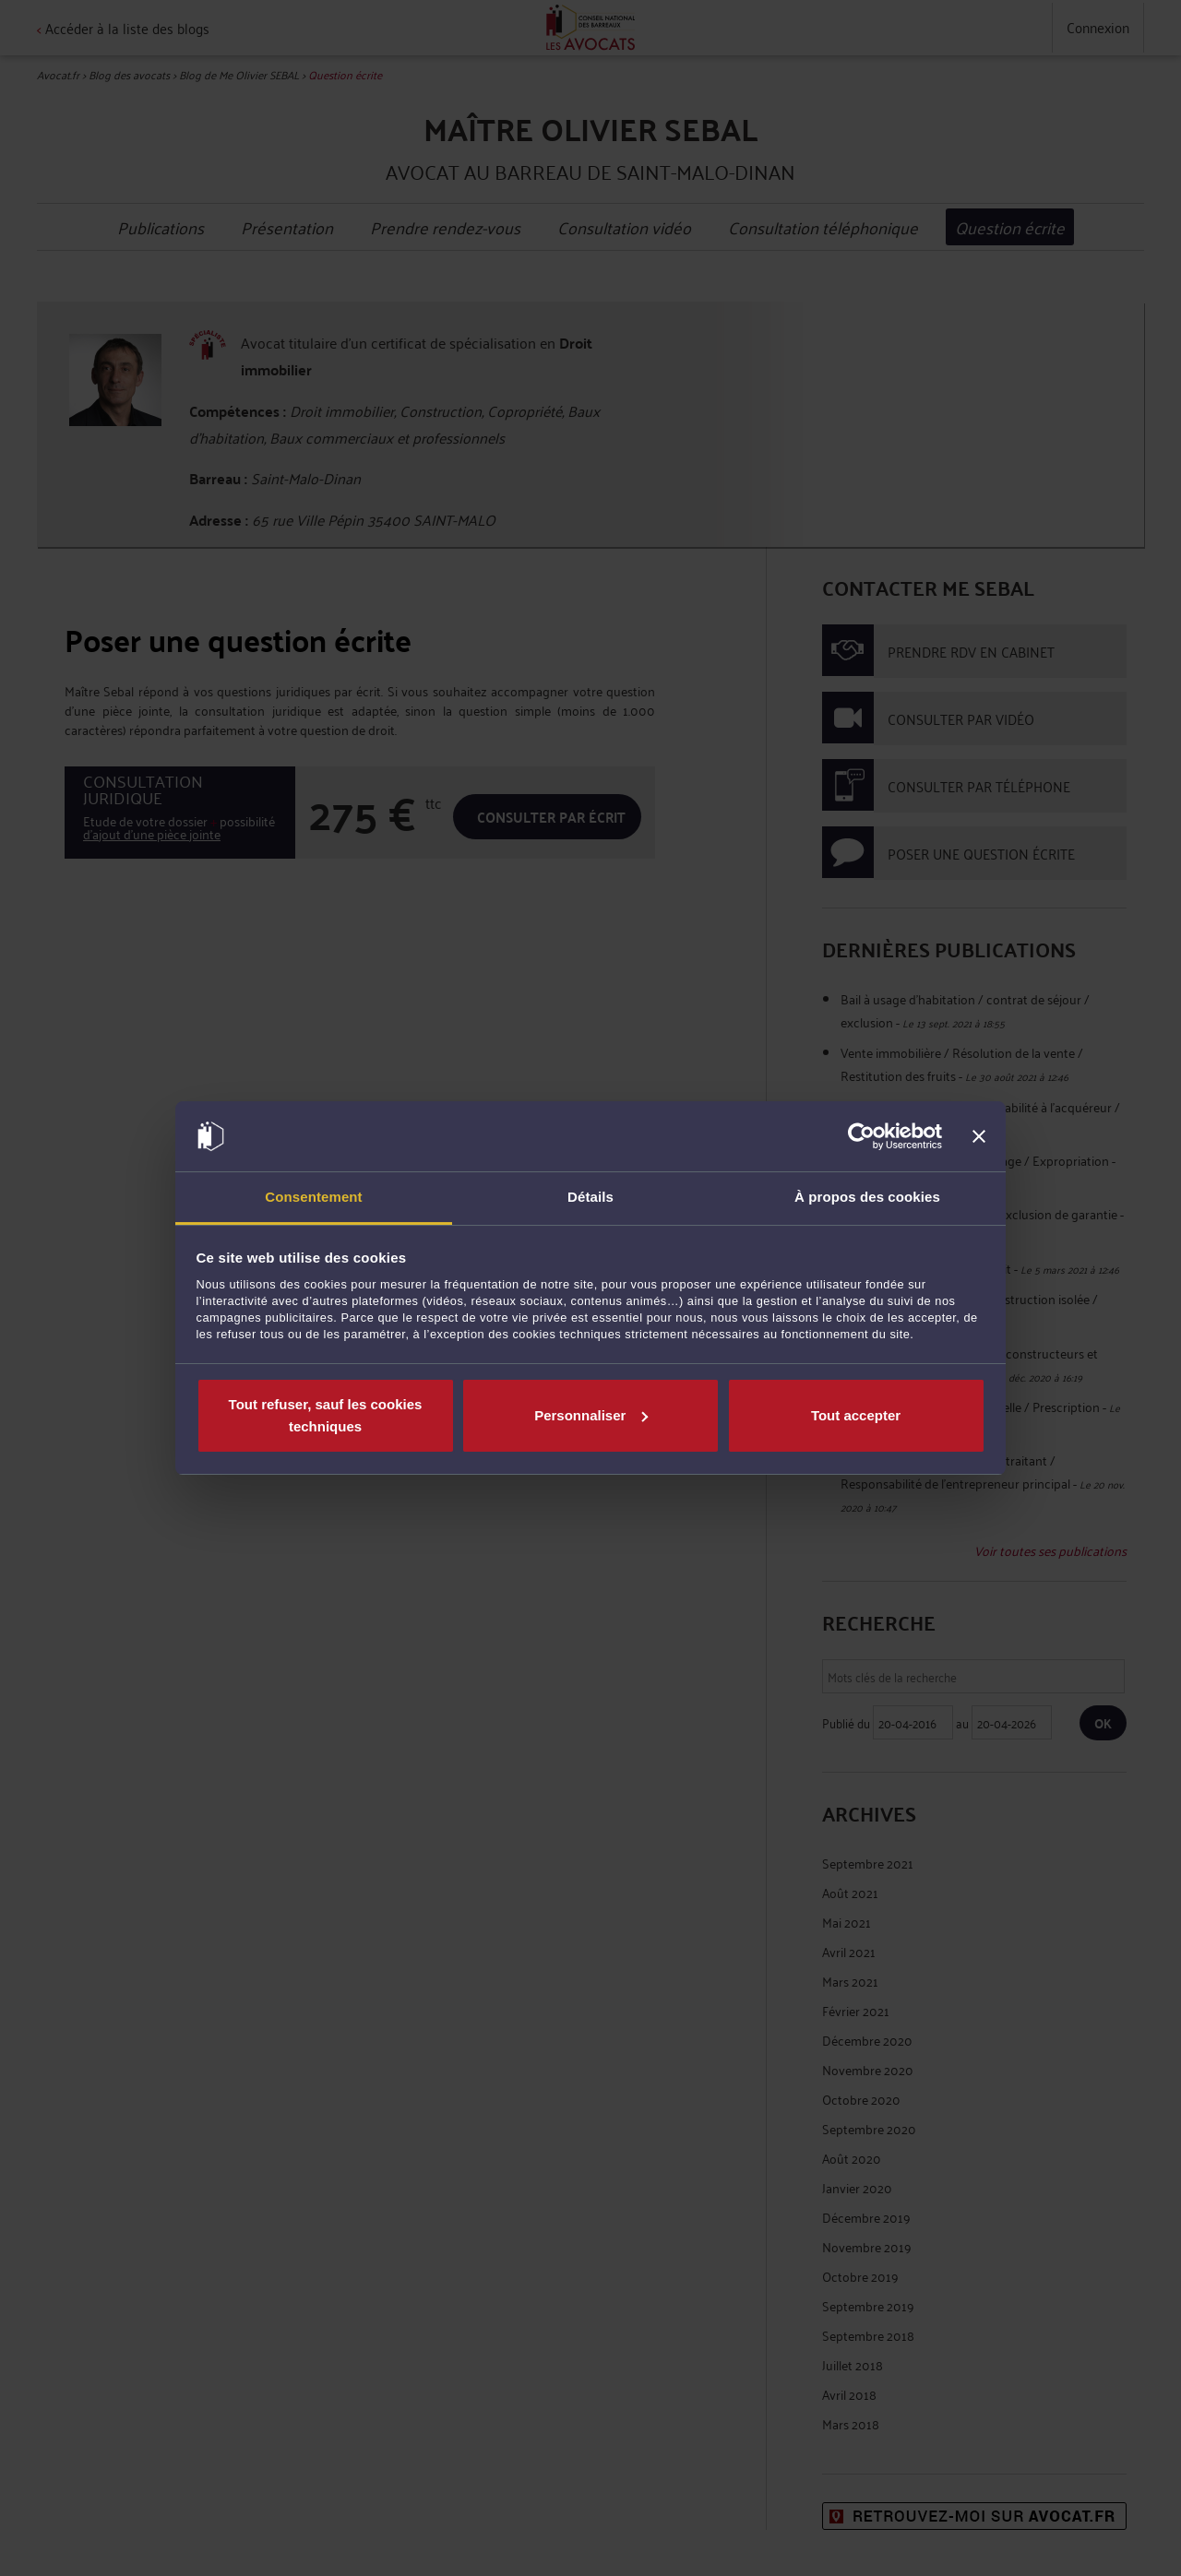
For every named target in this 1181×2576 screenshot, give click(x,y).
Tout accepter (856, 1415)
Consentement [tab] (313, 1197)
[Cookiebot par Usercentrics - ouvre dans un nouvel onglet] (861, 1136)
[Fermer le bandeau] (978, 1136)
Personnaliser (591, 1415)
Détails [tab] (590, 1197)
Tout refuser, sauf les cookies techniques (326, 1415)
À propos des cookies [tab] (867, 1197)
